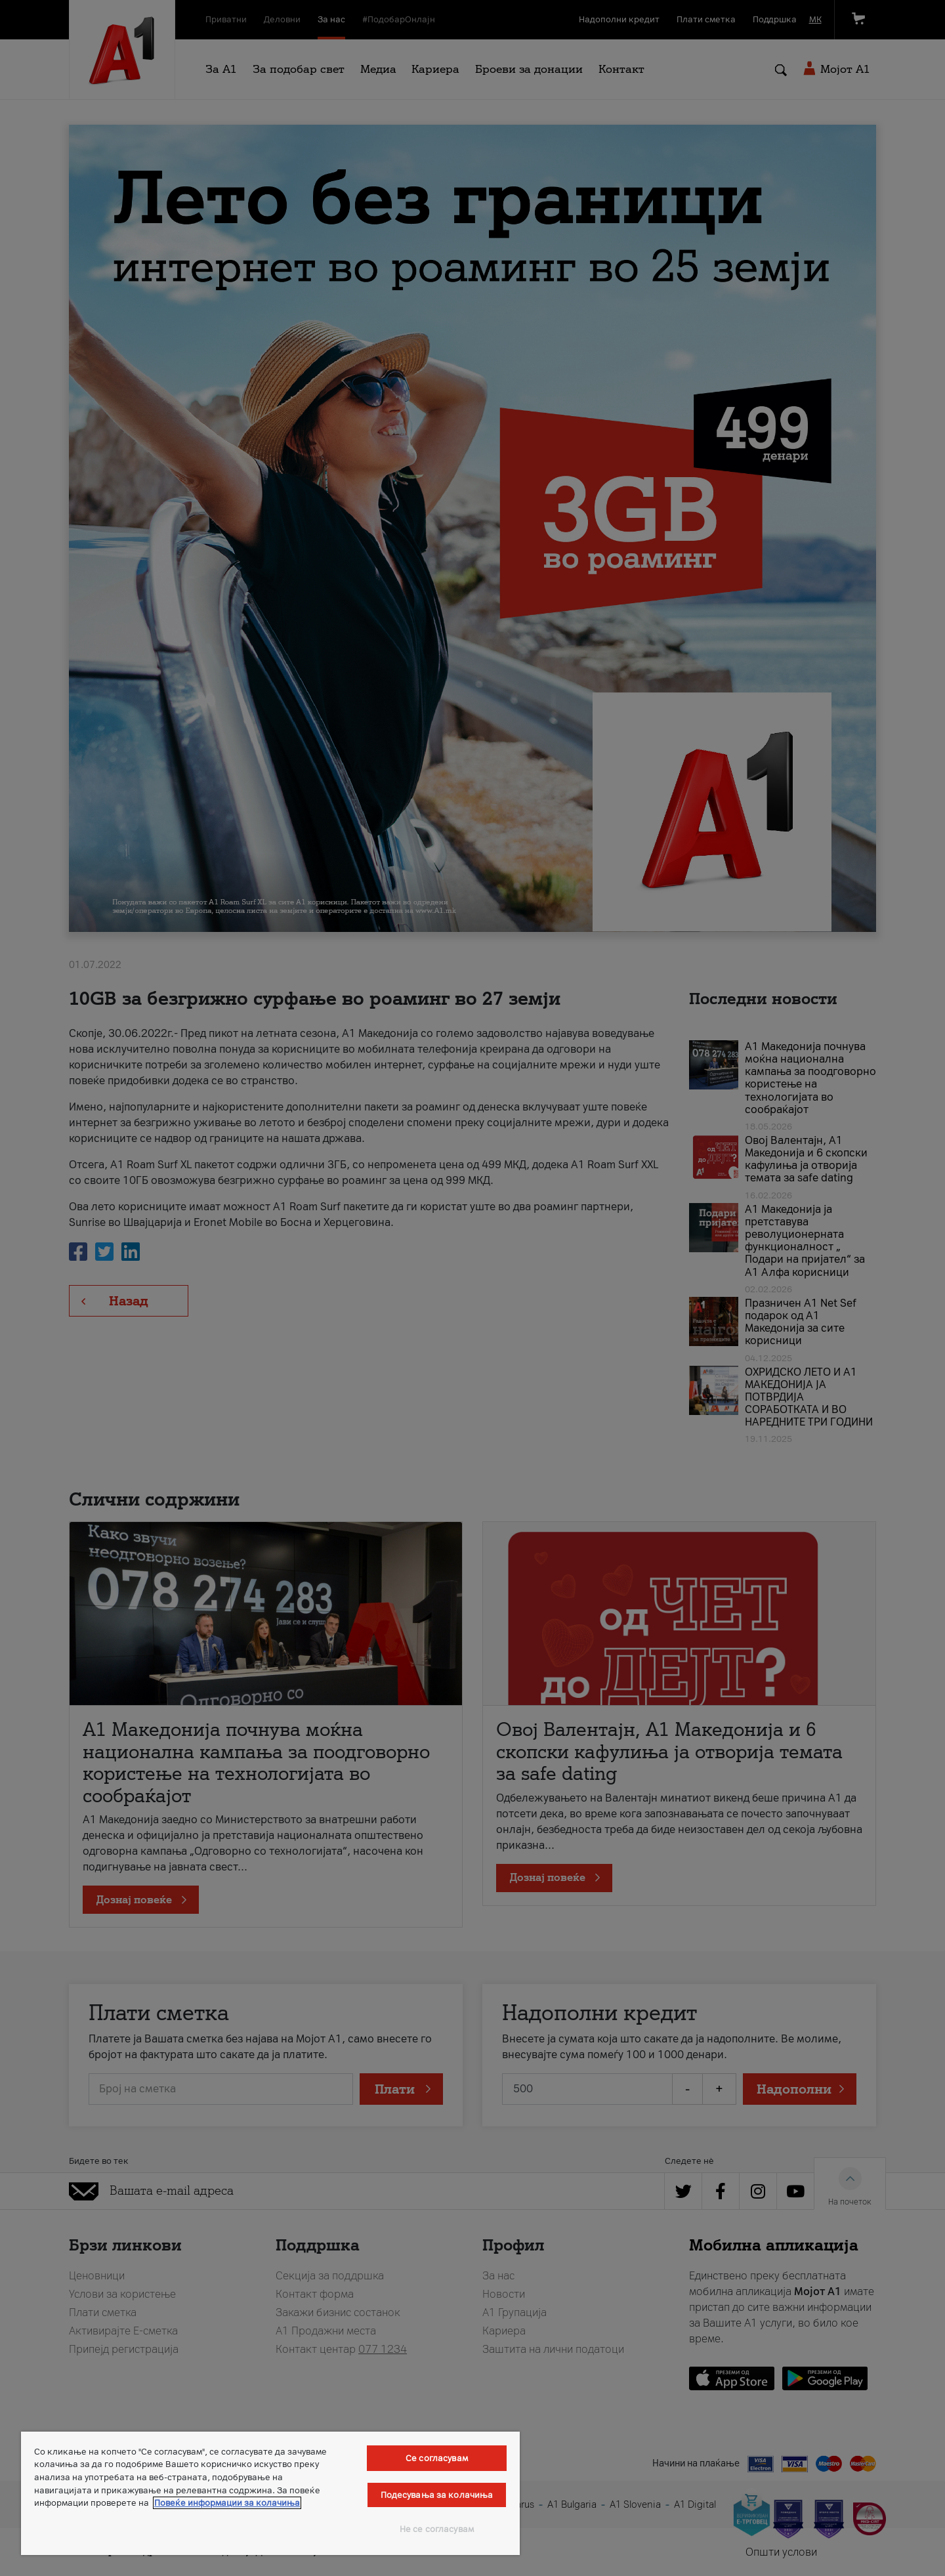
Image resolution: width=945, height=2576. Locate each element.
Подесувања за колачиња (437, 2495)
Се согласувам (437, 2458)
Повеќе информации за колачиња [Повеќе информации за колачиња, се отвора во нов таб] (227, 2503)
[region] (270, 2493)
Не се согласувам (437, 2529)
